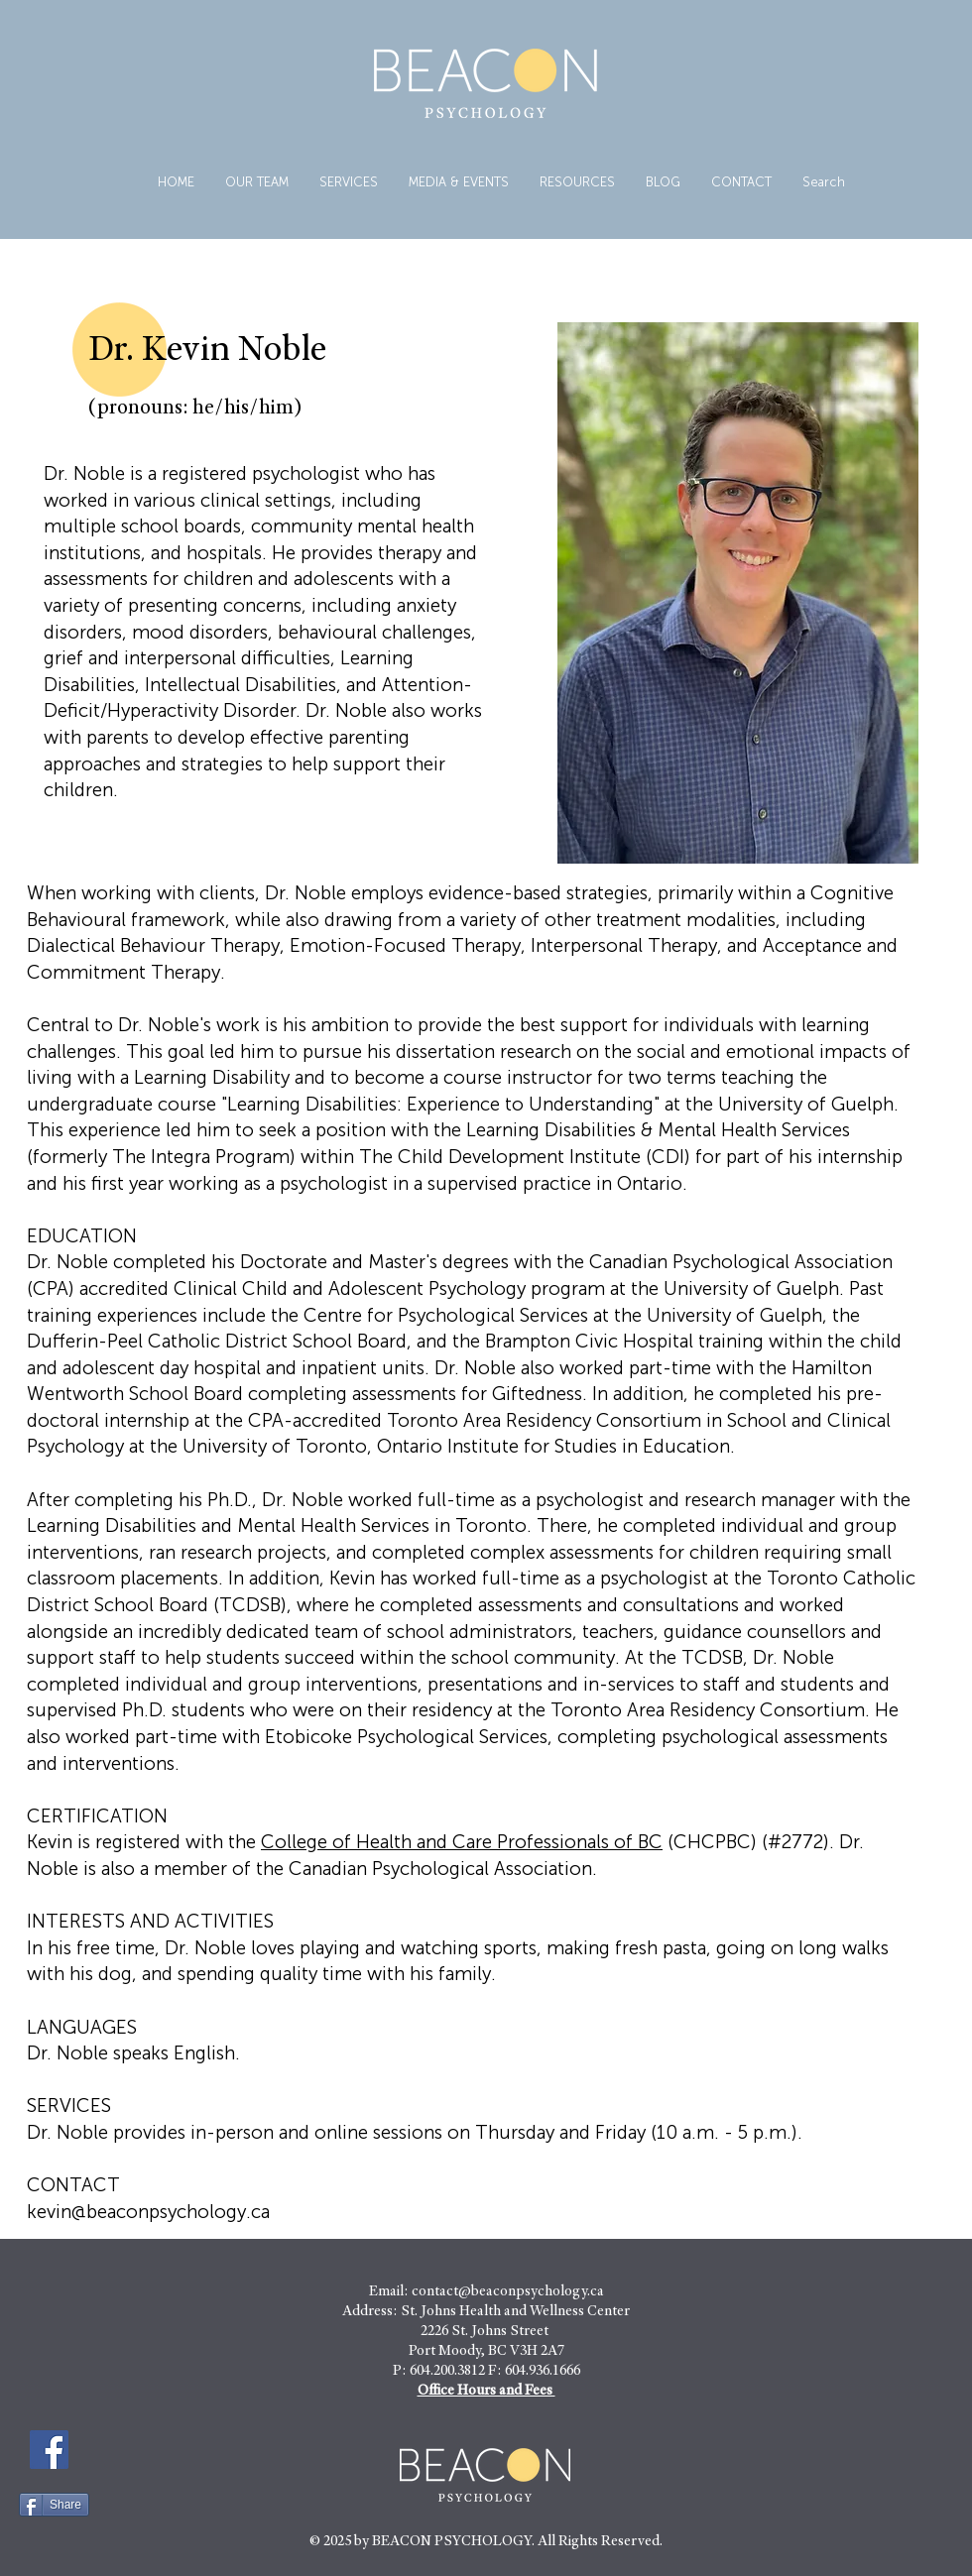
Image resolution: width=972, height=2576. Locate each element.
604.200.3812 (447, 2371)
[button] (348, 182)
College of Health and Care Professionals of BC (462, 1841)
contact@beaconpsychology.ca (508, 2291)
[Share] (54, 2505)
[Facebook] (49, 2449)
